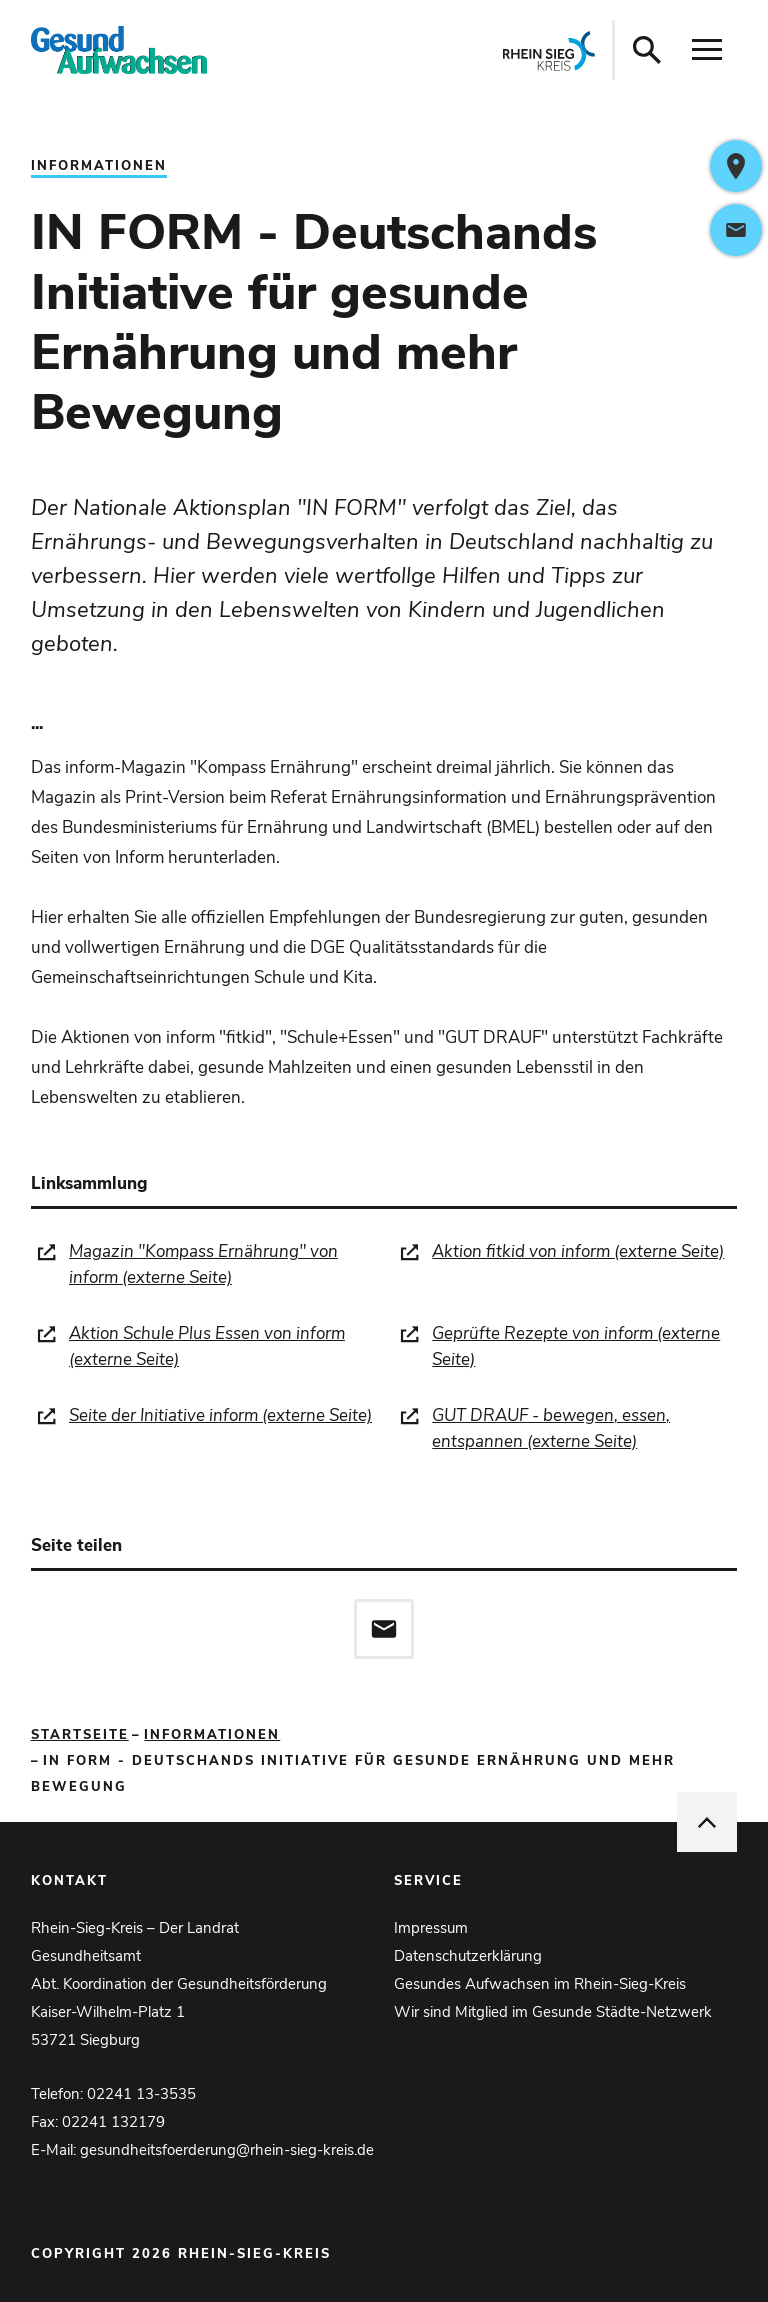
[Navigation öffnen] (707, 50)
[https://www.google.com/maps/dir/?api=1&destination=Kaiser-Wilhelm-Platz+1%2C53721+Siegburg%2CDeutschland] (736, 166)
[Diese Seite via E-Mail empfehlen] (384, 1629)
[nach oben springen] (707, 1822)
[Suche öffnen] (647, 50)
